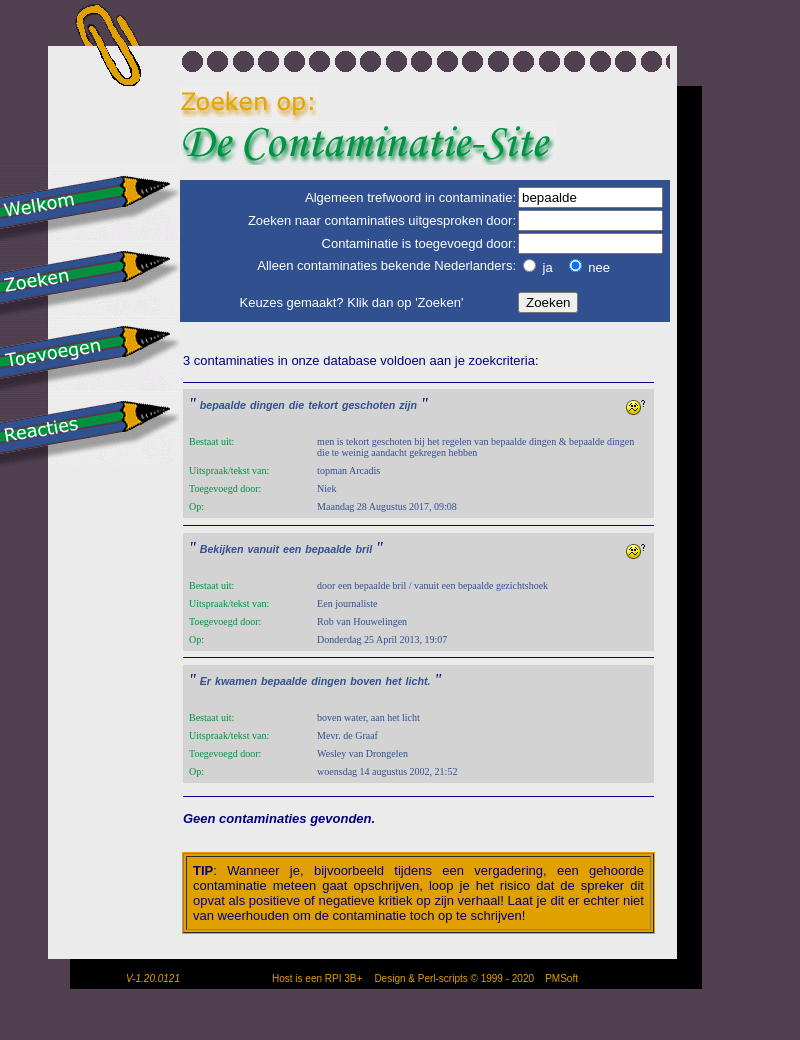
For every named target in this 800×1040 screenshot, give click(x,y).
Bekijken (222, 549)
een (292, 549)
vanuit (263, 549)
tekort (323, 405)
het (394, 681)
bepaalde (223, 405)
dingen (267, 405)
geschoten (368, 405)
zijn (408, 405)
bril (364, 549)
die (296, 405)
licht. (418, 681)
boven (365, 681)
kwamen (236, 681)
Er (205, 681)
